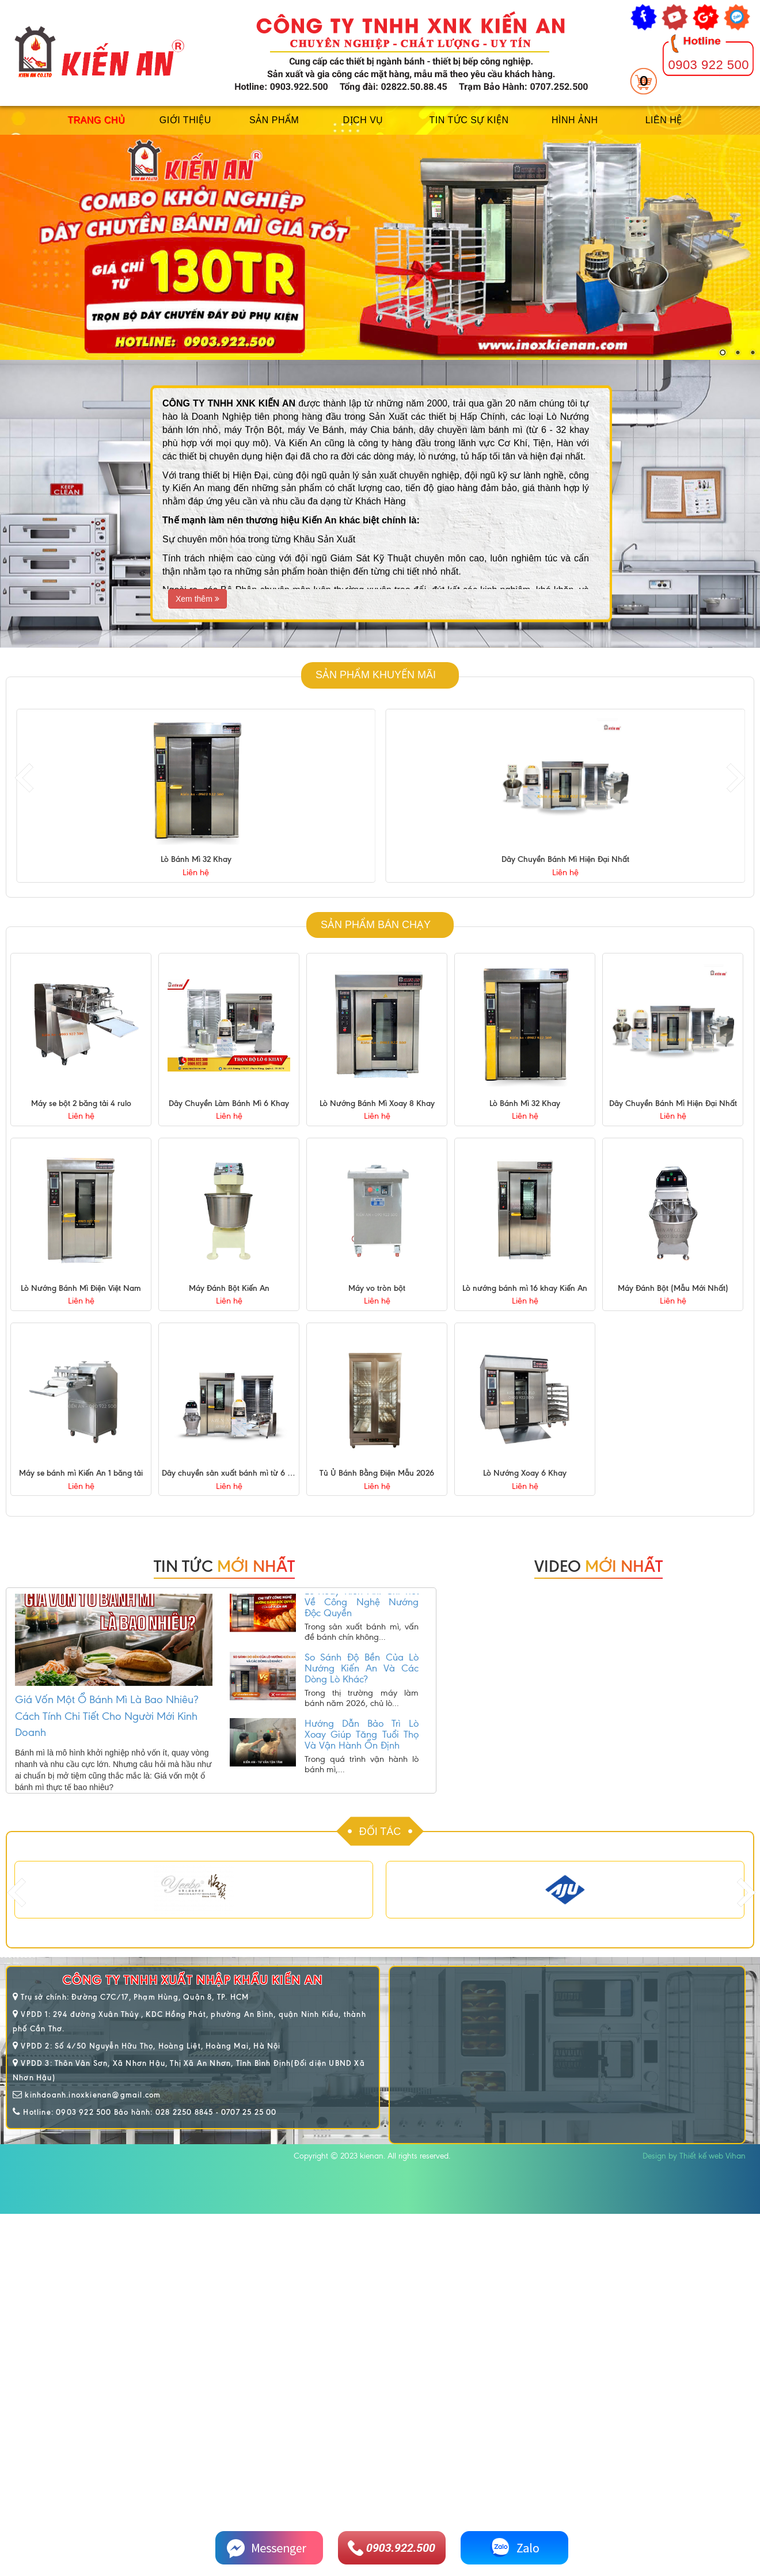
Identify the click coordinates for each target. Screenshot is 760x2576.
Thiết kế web (701, 2156)
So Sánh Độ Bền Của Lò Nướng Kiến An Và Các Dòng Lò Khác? (362, 1683)
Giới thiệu (185, 120)
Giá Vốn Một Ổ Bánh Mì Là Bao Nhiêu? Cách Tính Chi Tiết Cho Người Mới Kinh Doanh (106, 1716)
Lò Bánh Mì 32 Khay (565, 859)
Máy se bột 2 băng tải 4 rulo (81, 1103)
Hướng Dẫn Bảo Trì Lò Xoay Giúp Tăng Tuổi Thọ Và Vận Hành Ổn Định (362, 1749)
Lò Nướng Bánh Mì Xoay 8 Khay (195, 859)
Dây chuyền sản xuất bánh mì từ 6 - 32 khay (241, 1473)
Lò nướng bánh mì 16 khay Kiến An (524, 1288)
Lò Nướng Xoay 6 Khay (525, 1473)
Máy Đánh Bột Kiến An (229, 1288)
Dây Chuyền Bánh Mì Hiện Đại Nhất (673, 1103)
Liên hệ (663, 120)
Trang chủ (96, 120)
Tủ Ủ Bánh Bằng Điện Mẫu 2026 (377, 1473)
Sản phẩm (274, 120)
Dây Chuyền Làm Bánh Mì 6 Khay (229, 1103)
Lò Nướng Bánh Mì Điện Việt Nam (81, 1288)
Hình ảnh (575, 120)
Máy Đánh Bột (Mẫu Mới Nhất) (673, 1288)
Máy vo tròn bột (376, 1288)
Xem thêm (197, 598)
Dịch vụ (363, 120)
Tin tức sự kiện (468, 120)
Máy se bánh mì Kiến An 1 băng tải (81, 1473)
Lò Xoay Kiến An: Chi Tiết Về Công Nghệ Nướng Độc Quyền (362, 1616)
